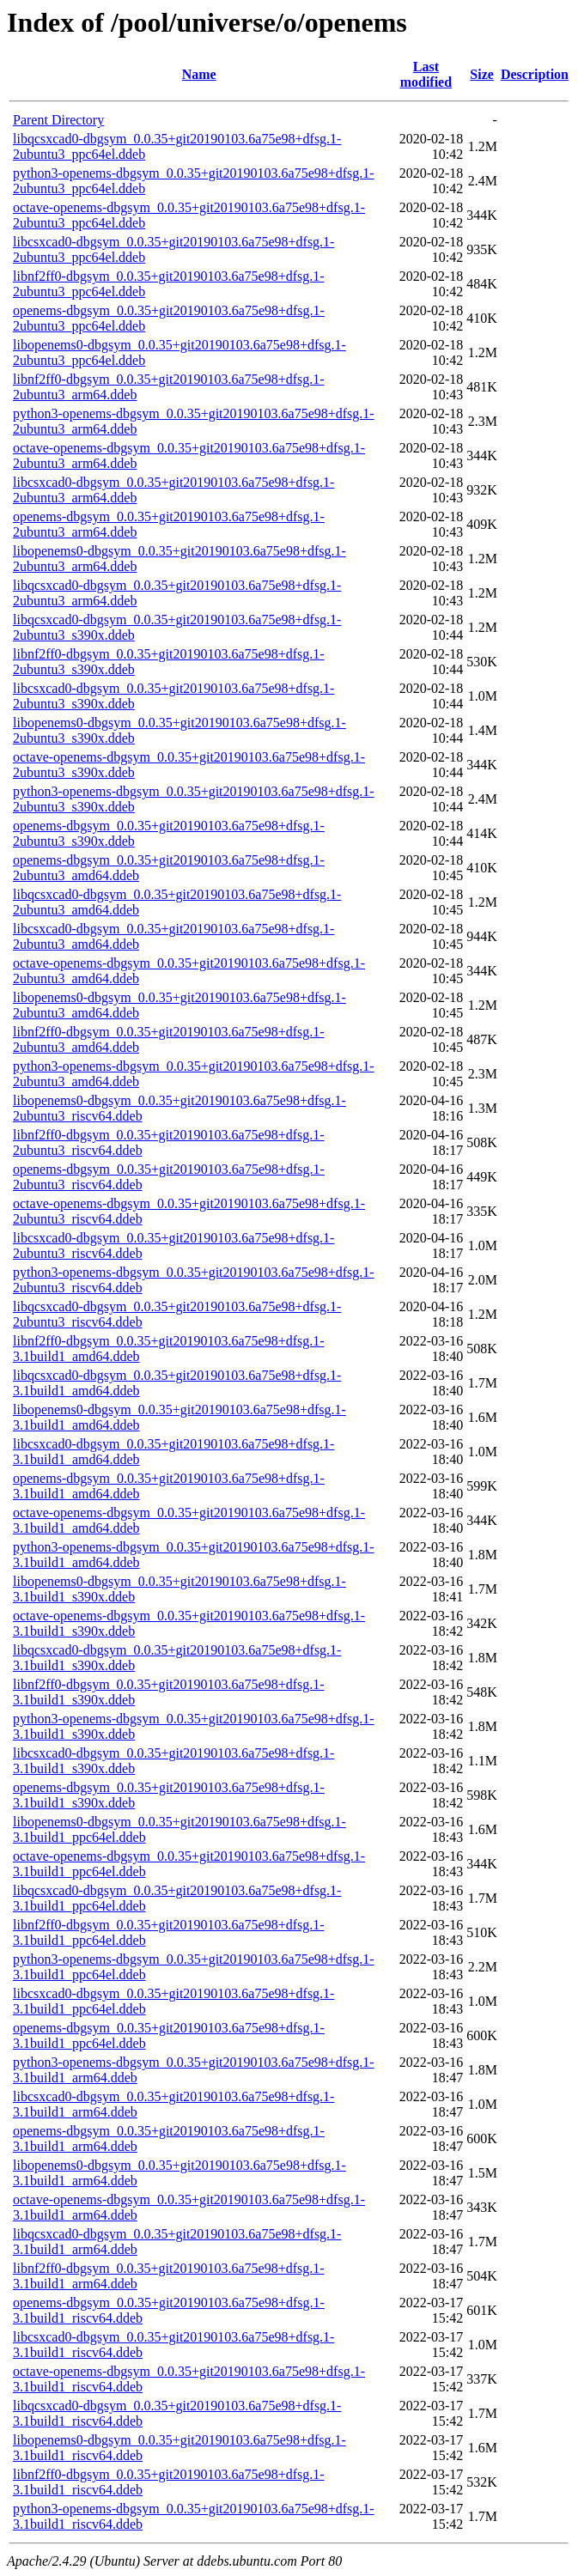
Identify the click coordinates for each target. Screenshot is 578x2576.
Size (482, 74)
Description (535, 74)
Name (199, 74)
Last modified (426, 74)
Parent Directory (58, 119)
